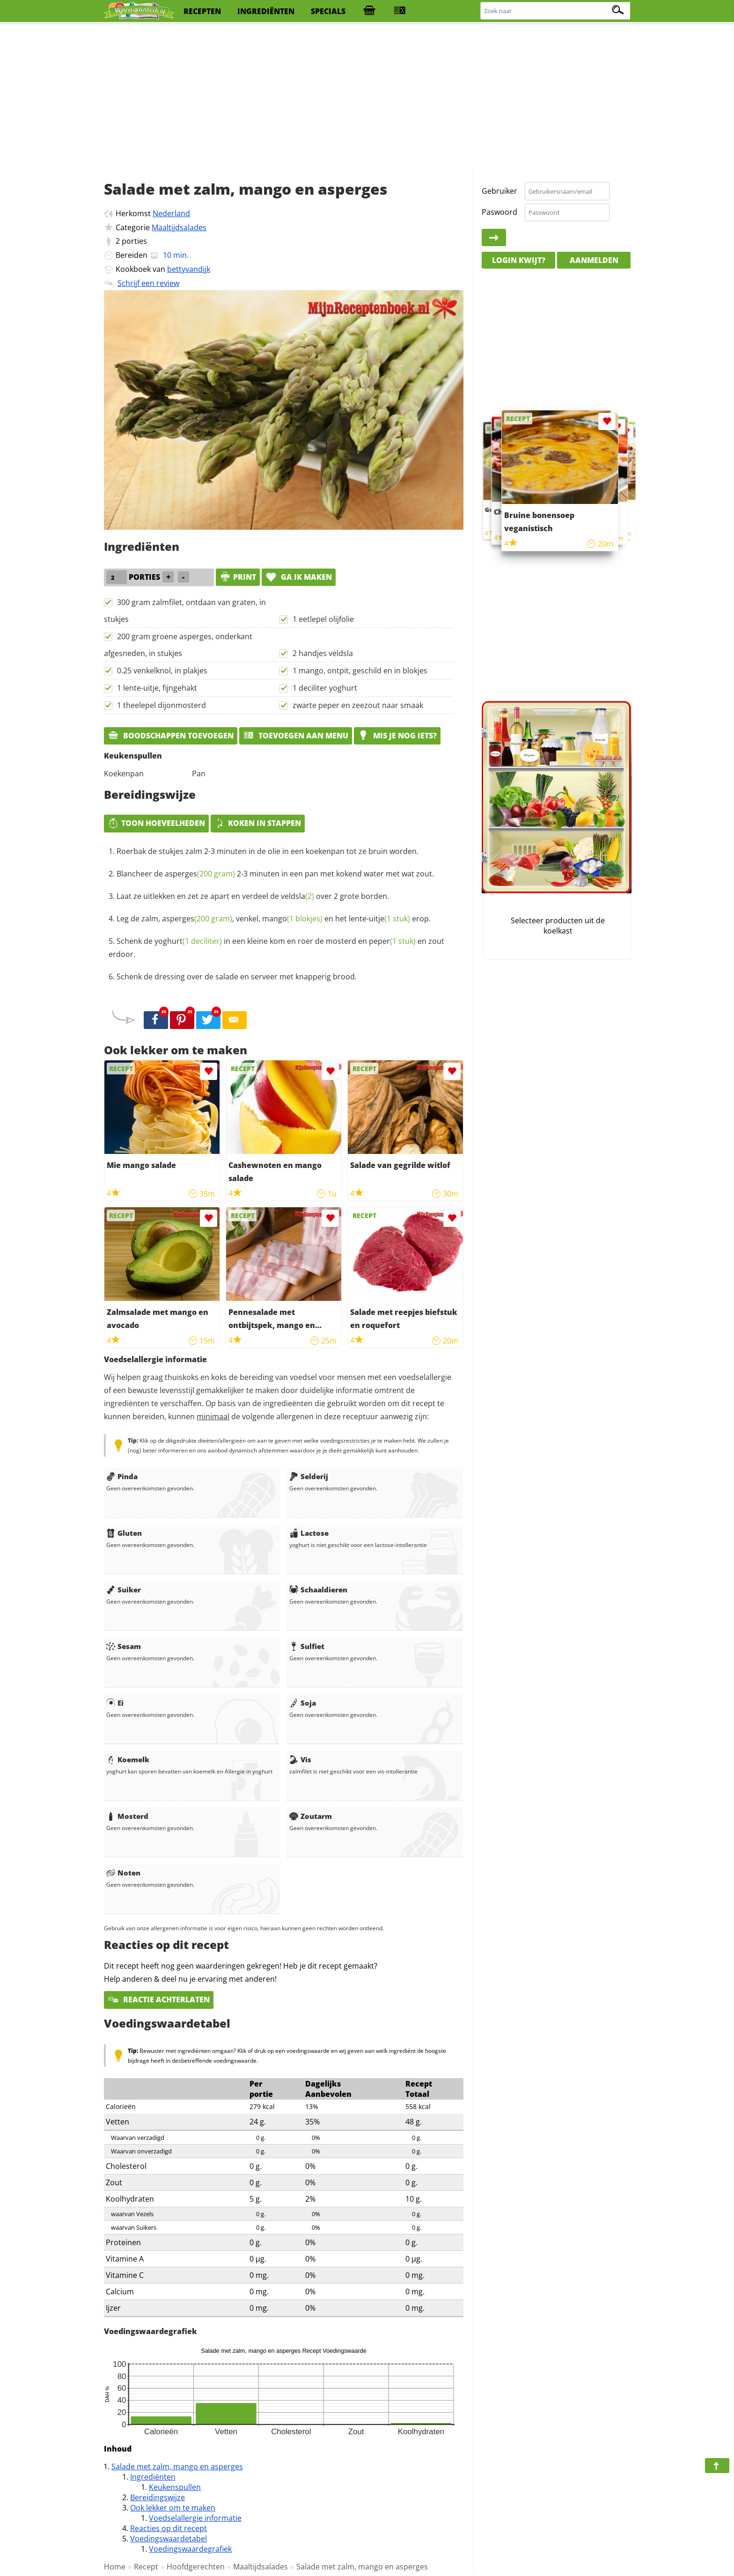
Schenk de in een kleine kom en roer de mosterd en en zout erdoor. (276, 947)
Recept (146, 2566)
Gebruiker (499, 191)
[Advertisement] (367, 98)
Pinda (122, 1476)
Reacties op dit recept (168, 2528)
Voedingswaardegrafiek (190, 2549)
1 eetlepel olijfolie (323, 619)
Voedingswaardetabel (168, 2538)
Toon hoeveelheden (156, 823)
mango (292, 918)
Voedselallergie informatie (195, 2518)
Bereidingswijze (157, 2497)
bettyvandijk (188, 269)
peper (392, 941)
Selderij (308, 1476)
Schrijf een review (148, 283)
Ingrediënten (153, 2477)
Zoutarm (310, 1816)
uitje (389, 918)
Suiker (123, 1589)
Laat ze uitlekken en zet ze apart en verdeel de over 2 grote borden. (253, 896)
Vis (300, 1759)
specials (328, 11)
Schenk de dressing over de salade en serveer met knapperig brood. (237, 976)
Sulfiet (306, 1646)
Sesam (123, 1646)
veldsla (297, 896)
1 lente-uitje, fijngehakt (157, 688)
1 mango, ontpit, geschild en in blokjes (360, 670)
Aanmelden (594, 260)
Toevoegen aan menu (295, 735)
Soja (302, 1703)
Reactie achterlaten (159, 1999)
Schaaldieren (318, 1589)
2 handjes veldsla (323, 653)
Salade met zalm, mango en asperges (177, 2466)
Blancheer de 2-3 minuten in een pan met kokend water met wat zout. (275, 873)
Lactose (309, 1533)
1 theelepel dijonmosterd (161, 705)
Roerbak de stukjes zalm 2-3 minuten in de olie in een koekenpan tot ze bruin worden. (267, 851)
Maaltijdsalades (179, 227)
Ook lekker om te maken (172, 2508)
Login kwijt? (518, 260)
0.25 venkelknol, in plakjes (162, 670)
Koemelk (127, 1759)
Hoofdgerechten (196, 2566)
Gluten (124, 1533)
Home (114, 2566)
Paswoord (499, 212)
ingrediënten (265, 11)
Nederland (171, 213)
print (238, 577)
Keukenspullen (175, 2487)
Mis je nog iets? (397, 735)
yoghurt (188, 941)
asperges (200, 873)
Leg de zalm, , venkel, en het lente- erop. (274, 918)
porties (134, 241)
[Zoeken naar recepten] (555, 11)
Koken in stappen (257, 823)
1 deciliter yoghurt (325, 688)
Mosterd (127, 1816)
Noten (123, 1872)
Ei (115, 1703)
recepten (202, 11)
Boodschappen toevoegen (171, 735)
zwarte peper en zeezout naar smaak (358, 705)
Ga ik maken (298, 577)
